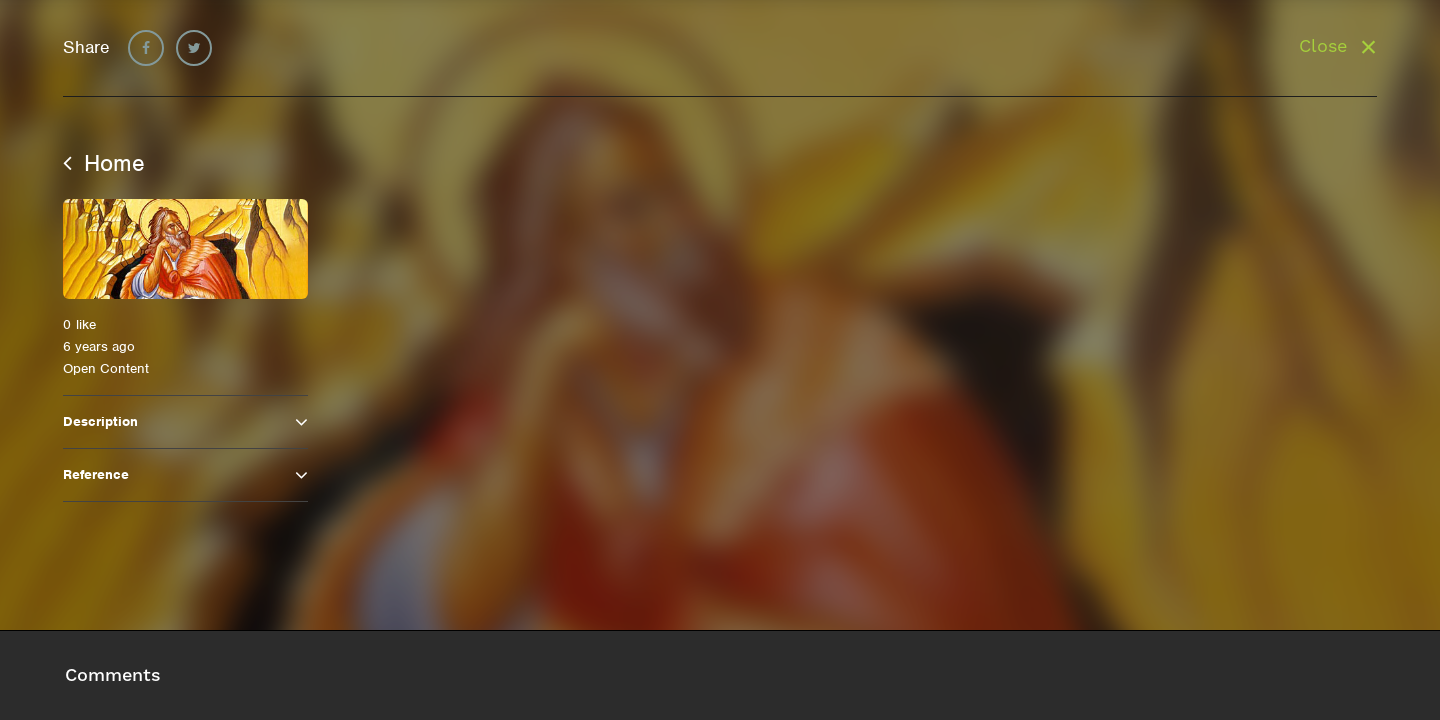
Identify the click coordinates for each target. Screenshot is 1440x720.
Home (104, 163)
